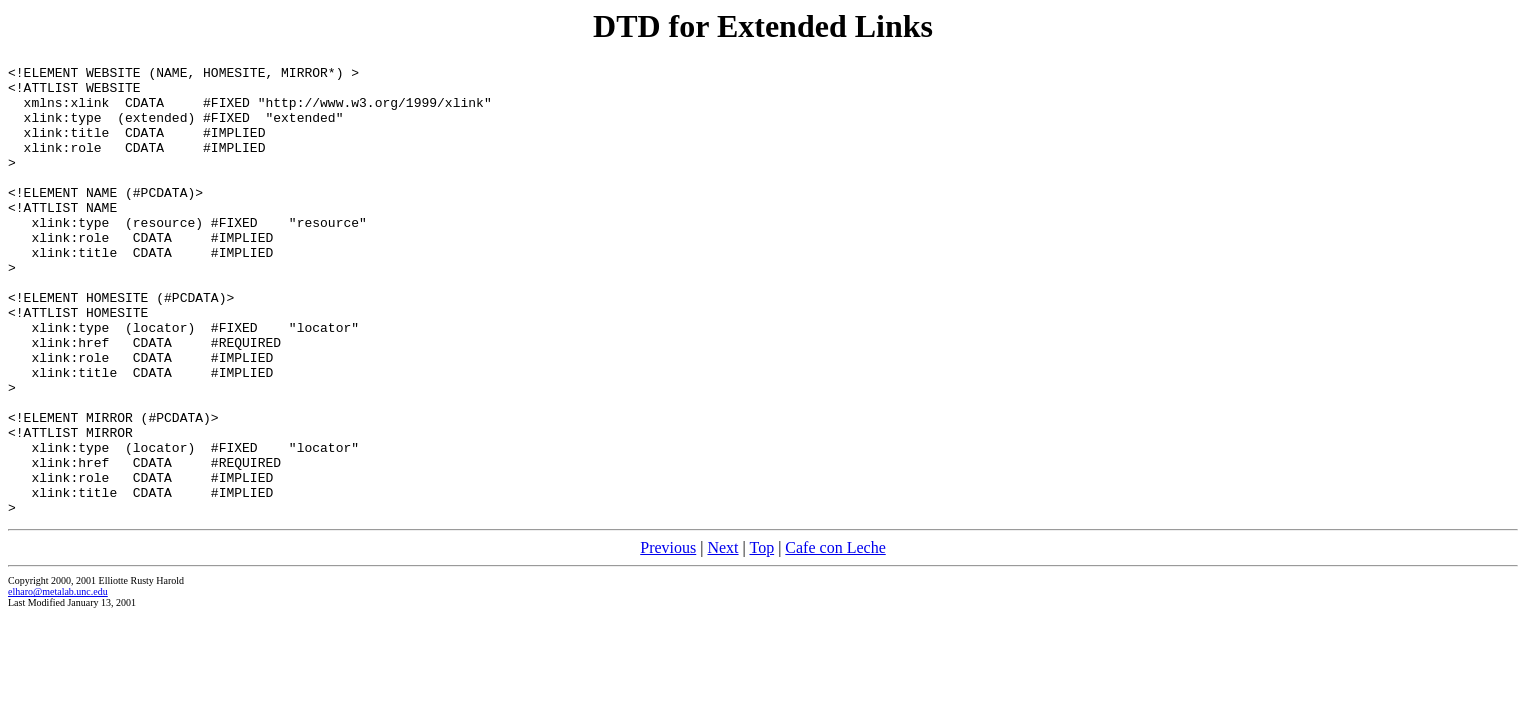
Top (761, 637)
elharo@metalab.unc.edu (58, 681)
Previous (668, 637)
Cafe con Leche (835, 637)
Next (722, 637)
